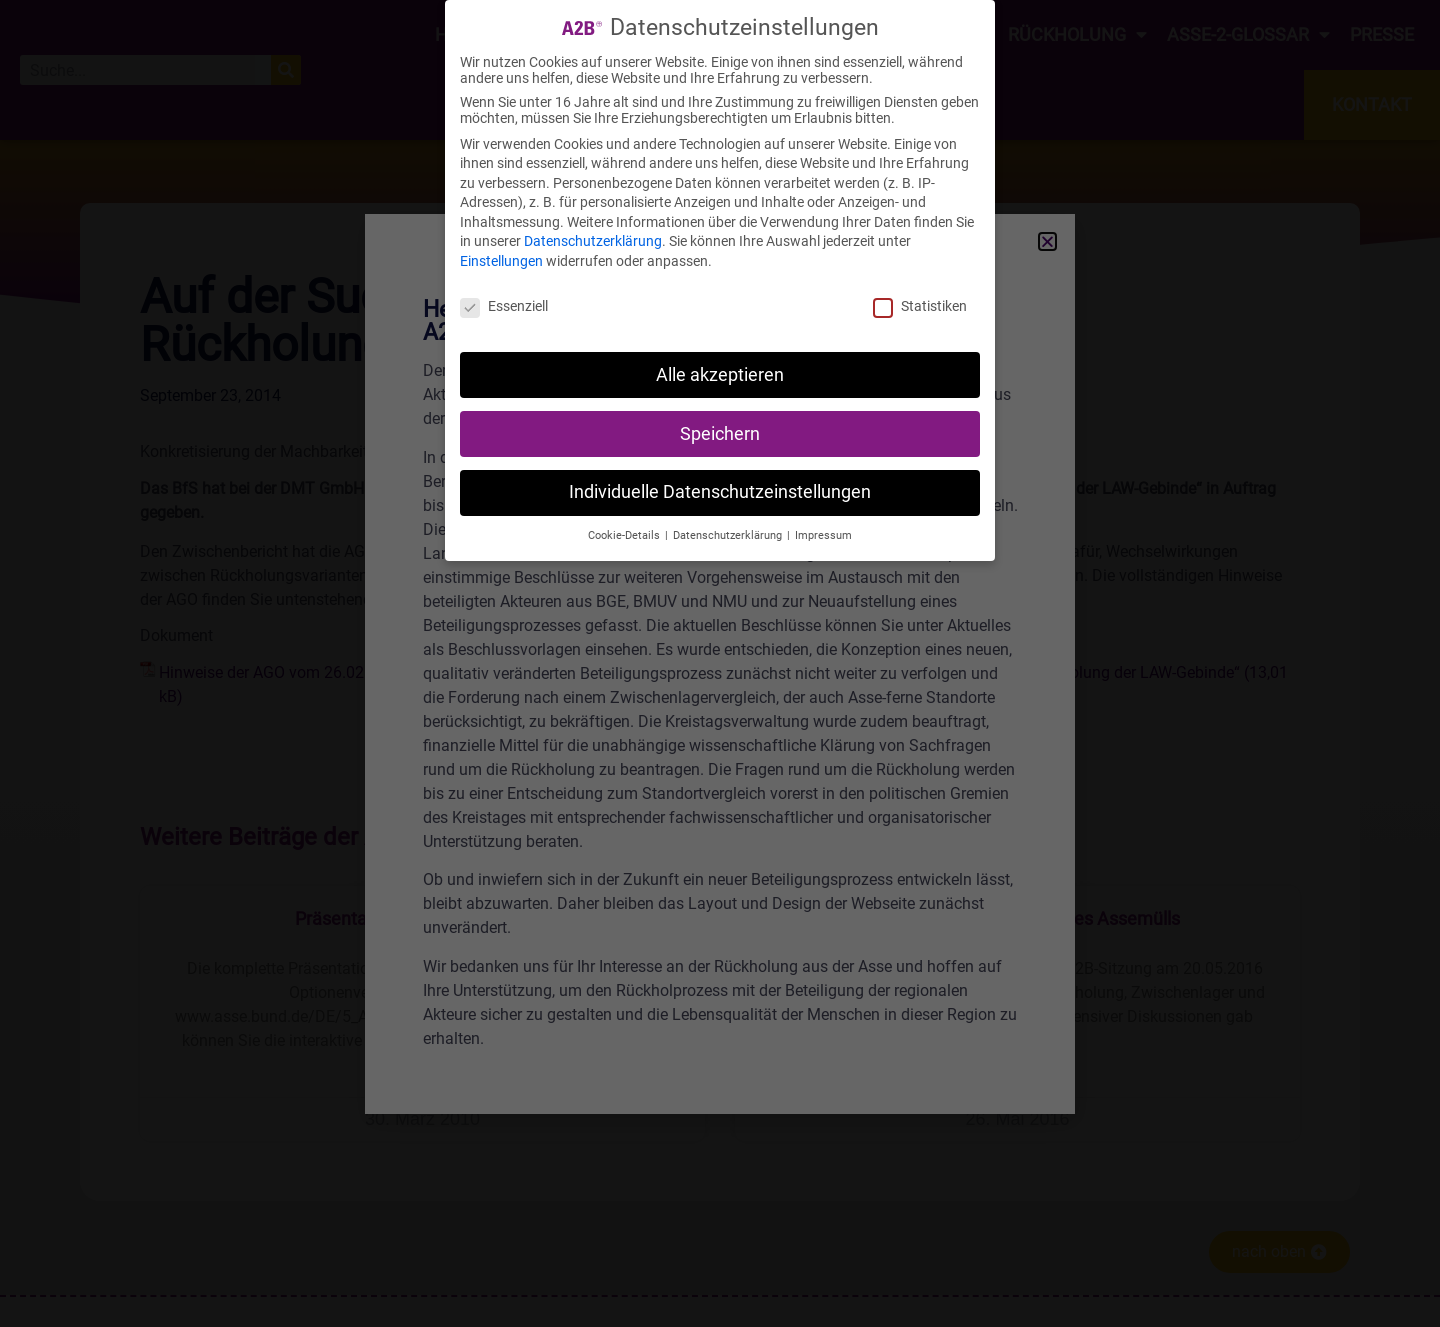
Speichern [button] (720, 434)
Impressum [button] (823, 535)
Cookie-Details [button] (625, 535)
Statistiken (920, 306)
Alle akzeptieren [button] (720, 375)
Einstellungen (501, 261)
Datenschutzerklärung (593, 241)
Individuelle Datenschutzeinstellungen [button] (720, 492)
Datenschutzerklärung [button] (729, 535)
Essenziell (504, 306)
